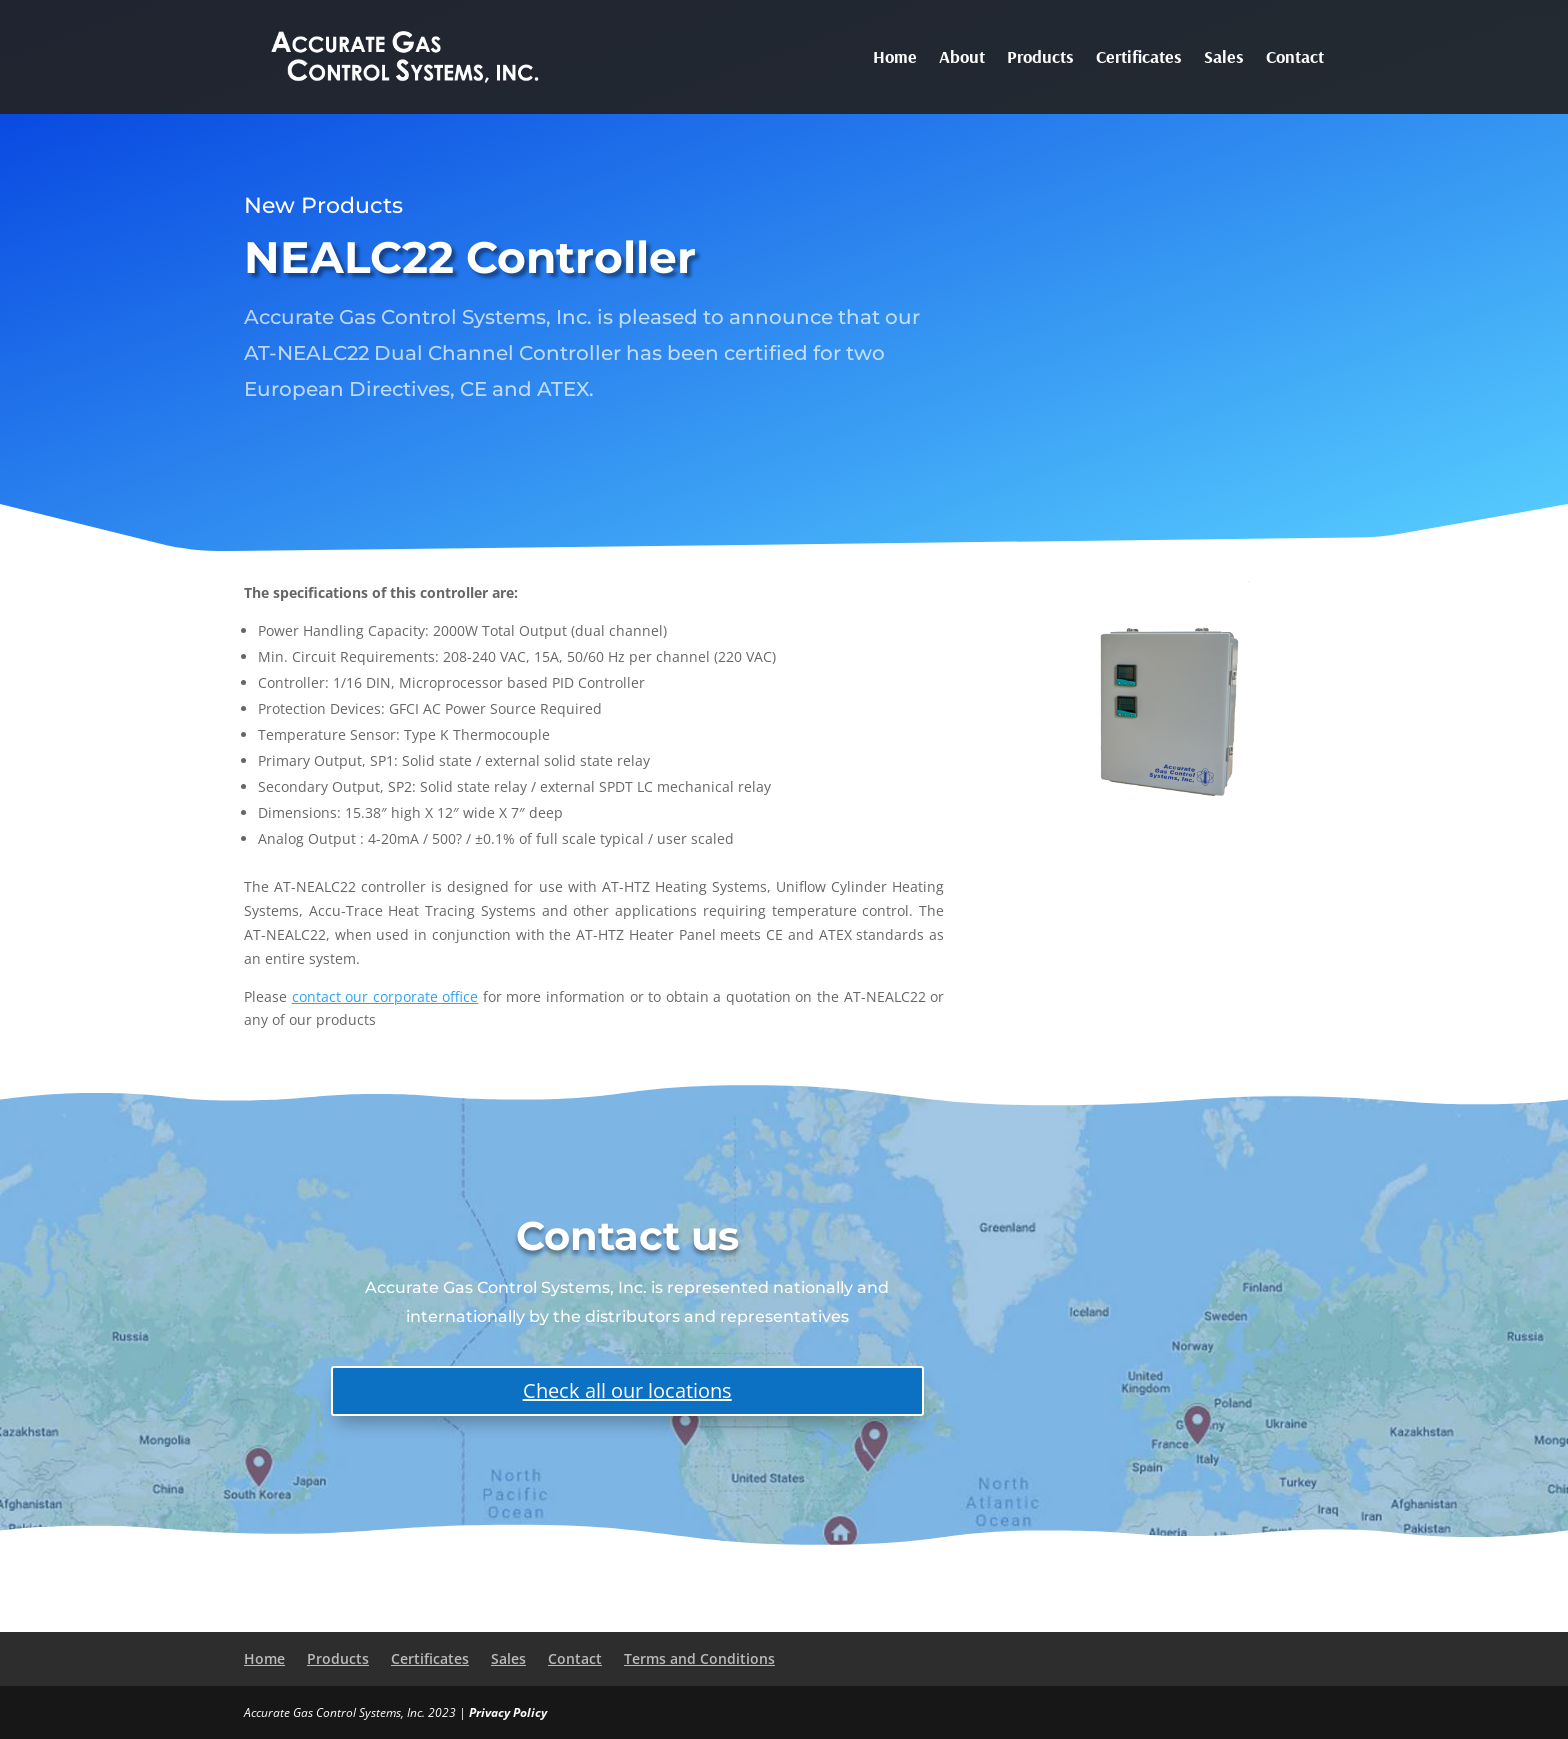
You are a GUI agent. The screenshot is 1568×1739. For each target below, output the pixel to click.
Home (895, 59)
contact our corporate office (385, 996)
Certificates (1139, 59)
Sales (1224, 59)
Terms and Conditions (699, 1658)
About (962, 59)
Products (1040, 59)
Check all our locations (627, 1390)
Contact (1295, 59)
